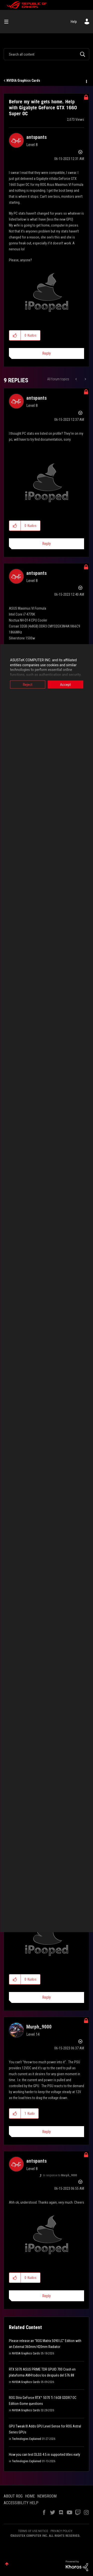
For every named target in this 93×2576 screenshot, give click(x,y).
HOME (30, 2496)
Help (74, 22)
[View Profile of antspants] (36, 137)
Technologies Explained (26, 2439)
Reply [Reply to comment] (46, 543)
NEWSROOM (47, 2496)
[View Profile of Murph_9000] (39, 2027)
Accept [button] (65, 685)
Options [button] (86, 80)
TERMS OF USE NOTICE (33, 2531)
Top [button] (7, 2564)
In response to (60, 2175)
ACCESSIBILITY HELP (21, 2502)
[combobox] (46, 54)
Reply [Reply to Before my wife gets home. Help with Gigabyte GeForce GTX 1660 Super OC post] (46, 353)
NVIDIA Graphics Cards (23, 80)
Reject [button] (27, 685)
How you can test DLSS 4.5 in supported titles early (44, 2455)
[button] (15, 335)
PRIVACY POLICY (61, 2531)
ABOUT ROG (13, 2496)
